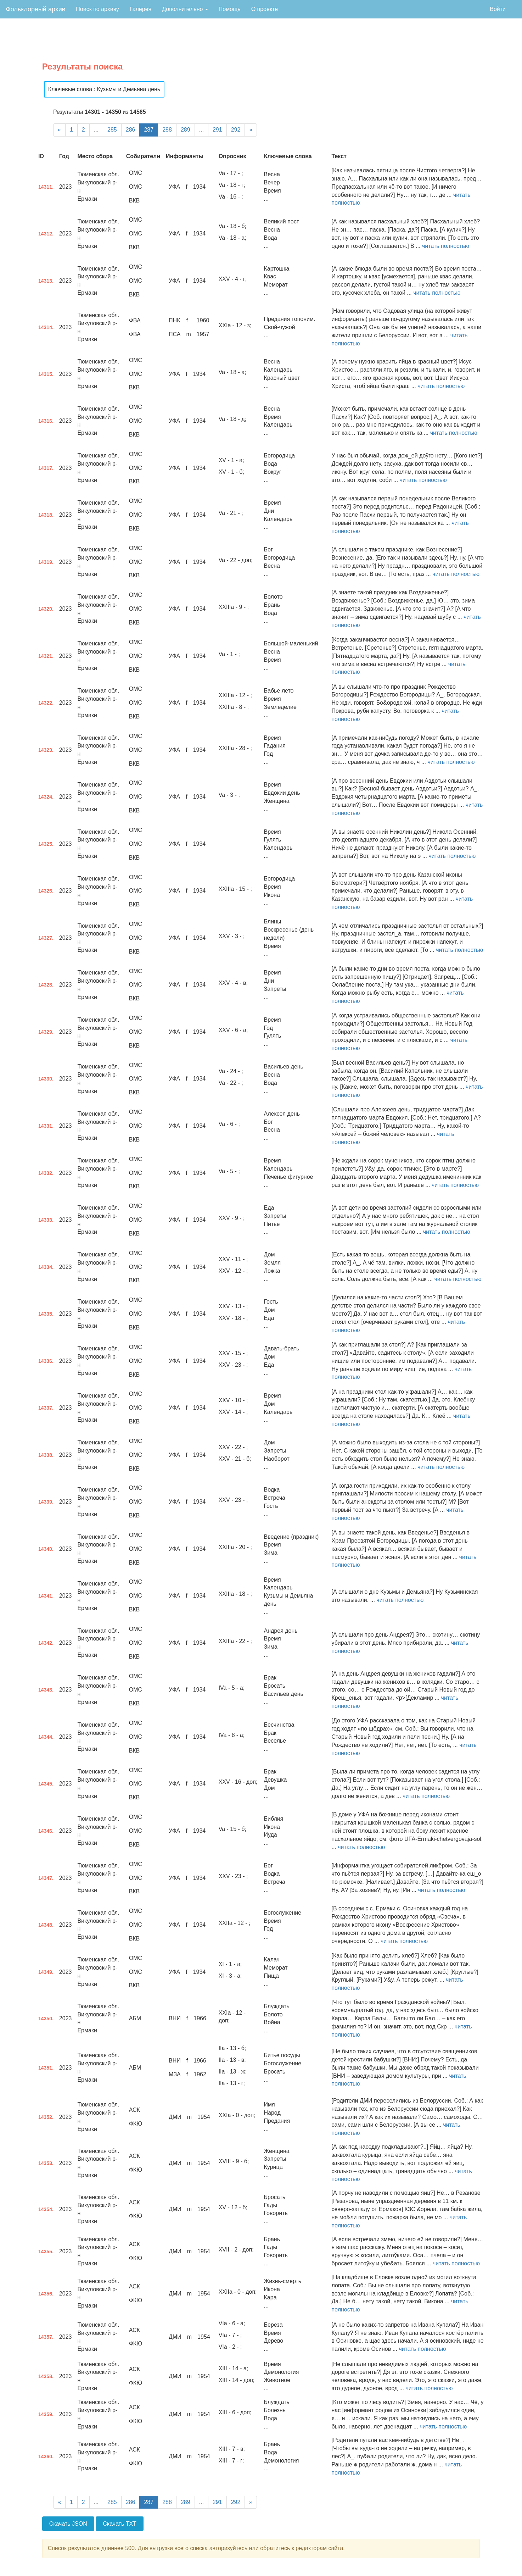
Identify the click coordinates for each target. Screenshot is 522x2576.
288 (167, 130)
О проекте (264, 9)
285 (112, 130)
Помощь (230, 9)
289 (185, 130)
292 (236, 130)
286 (130, 130)
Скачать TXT (119, 2524)
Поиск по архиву (97, 9)
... (96, 130)
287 (148, 130)
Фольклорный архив (35, 9)
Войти (498, 9)
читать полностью (445, 246)
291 (217, 130)
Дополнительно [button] (185, 9)
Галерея (140, 9)
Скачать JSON (68, 2524)
